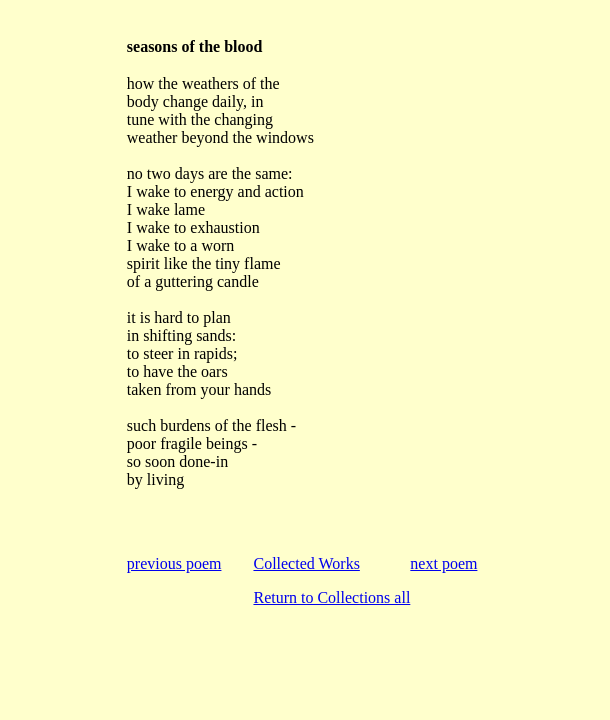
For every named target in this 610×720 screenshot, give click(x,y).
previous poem (174, 563)
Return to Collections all (331, 597)
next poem (443, 563)
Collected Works (306, 563)
